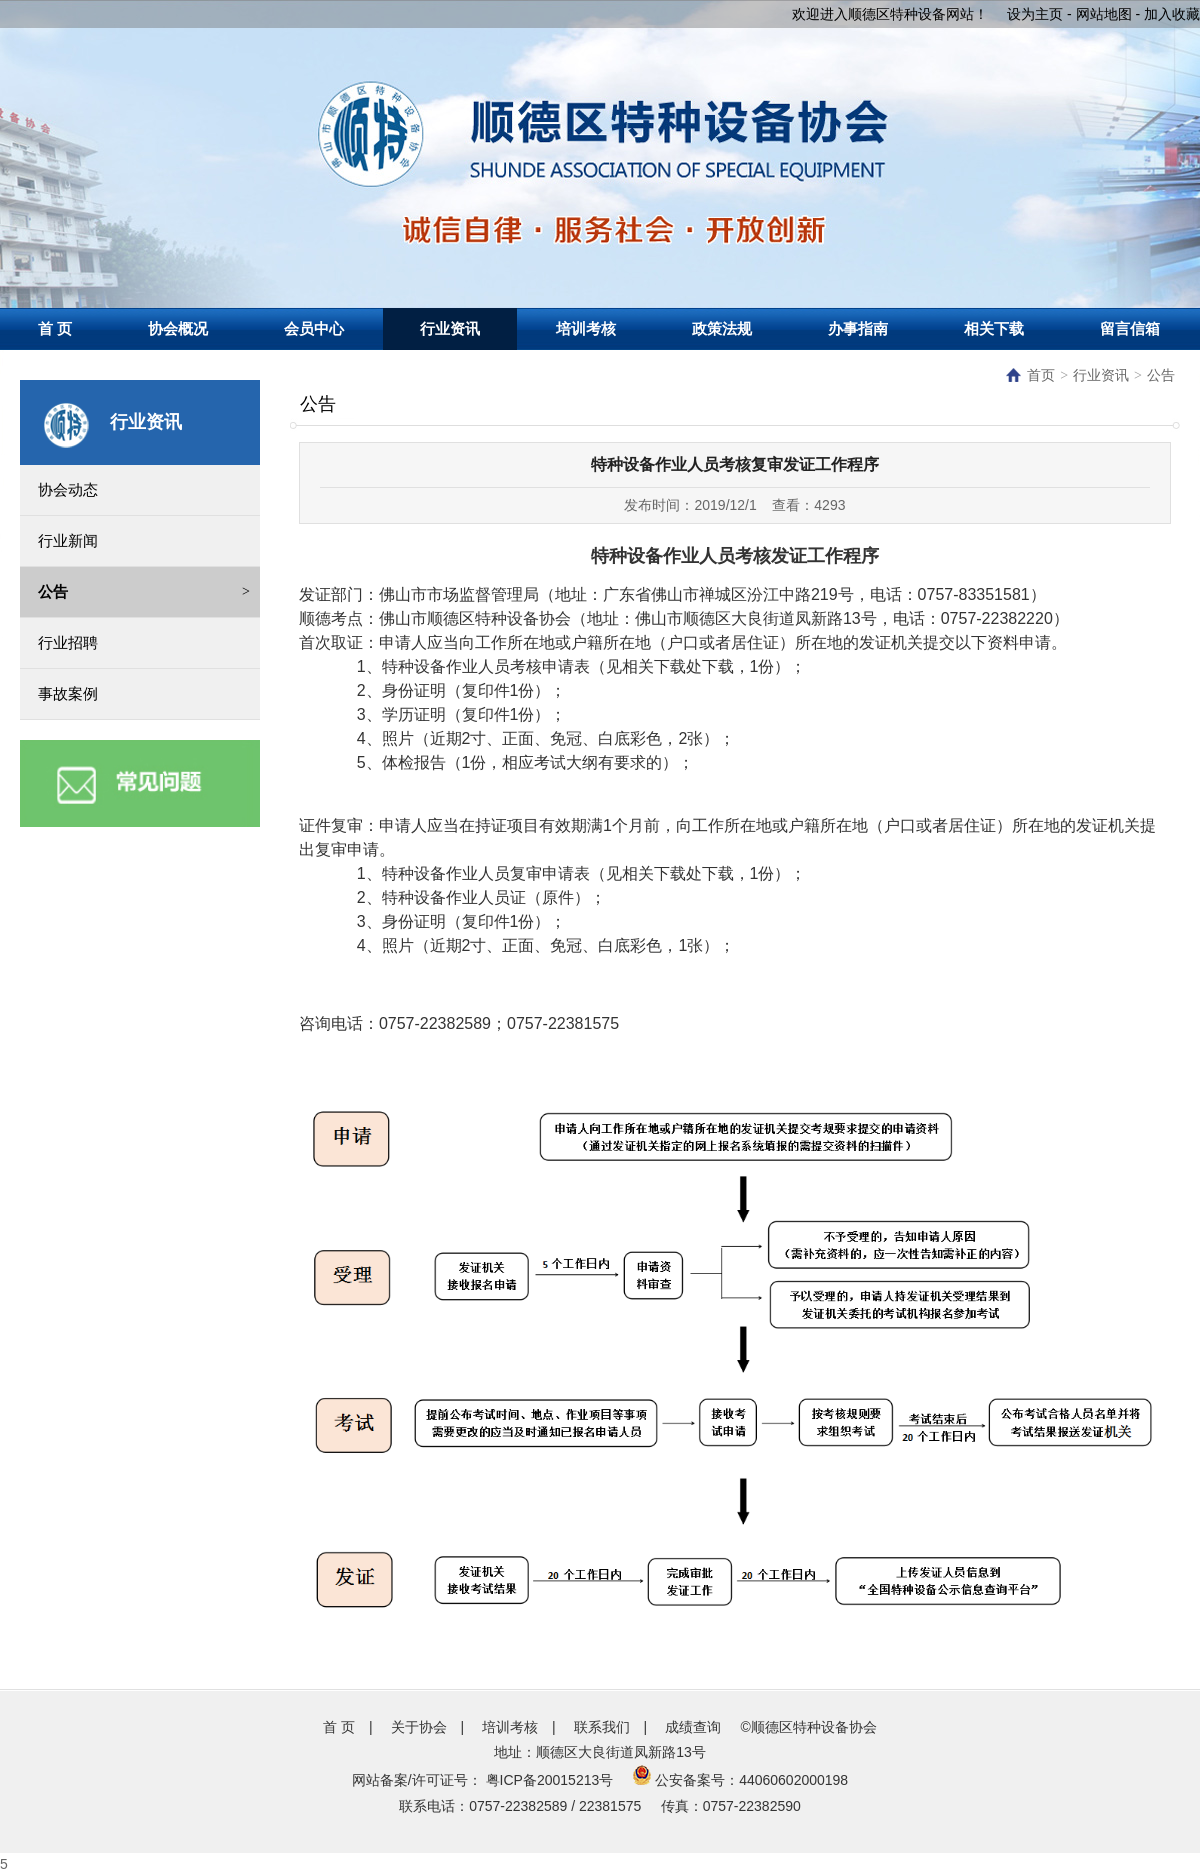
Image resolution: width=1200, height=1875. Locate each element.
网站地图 (1104, 14)
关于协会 (419, 1727)
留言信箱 (1130, 328)
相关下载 (994, 328)
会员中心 (314, 328)
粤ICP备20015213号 (550, 1780)
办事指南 (858, 328)
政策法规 (722, 328)
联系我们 (602, 1727)
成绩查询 (693, 1727)
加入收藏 (1172, 14)
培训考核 (586, 328)
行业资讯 (450, 328)
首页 (1030, 375)
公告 (1161, 375)
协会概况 (178, 328)
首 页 (55, 328)
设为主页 (1035, 14)
